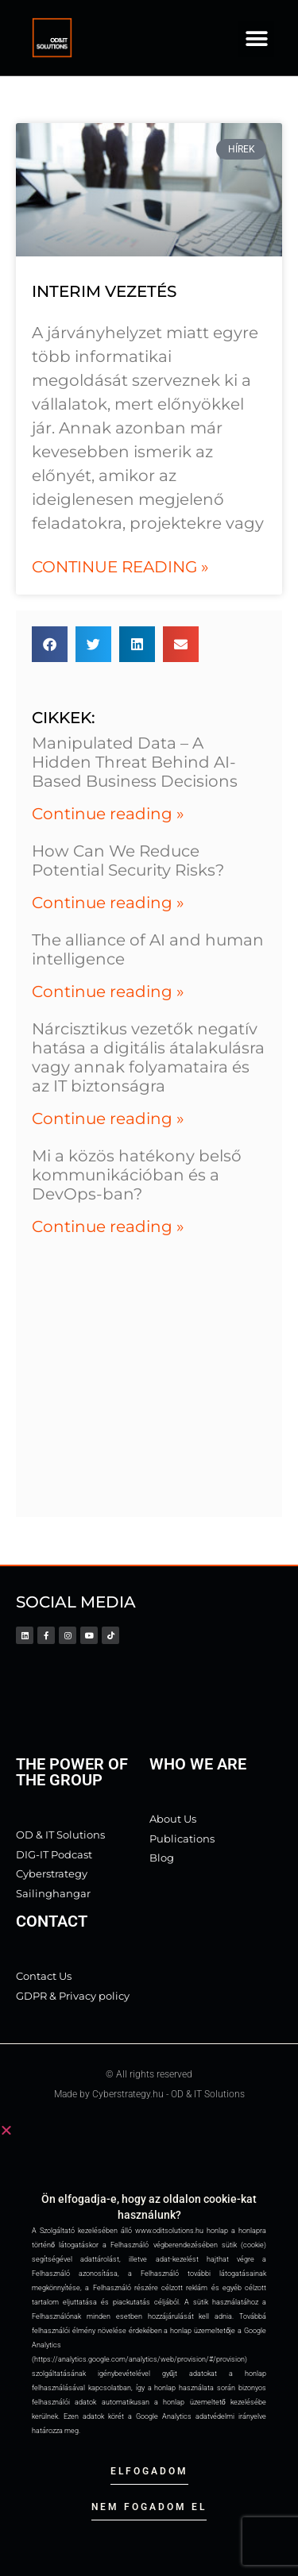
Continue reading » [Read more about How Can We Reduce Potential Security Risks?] (108, 902)
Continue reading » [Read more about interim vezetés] (120, 566)
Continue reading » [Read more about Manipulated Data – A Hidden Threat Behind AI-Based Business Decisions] (108, 813)
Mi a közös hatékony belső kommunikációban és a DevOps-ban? (137, 1174)
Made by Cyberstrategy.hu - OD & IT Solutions (149, 2094)
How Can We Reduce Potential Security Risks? (128, 860)
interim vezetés (104, 291)
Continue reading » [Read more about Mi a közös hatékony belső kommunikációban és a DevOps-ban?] (108, 1226)
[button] (256, 39)
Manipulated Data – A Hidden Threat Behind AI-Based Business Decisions (135, 762)
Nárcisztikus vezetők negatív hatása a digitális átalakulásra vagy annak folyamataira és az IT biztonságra (148, 1057)
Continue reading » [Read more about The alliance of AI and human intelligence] (108, 991)
